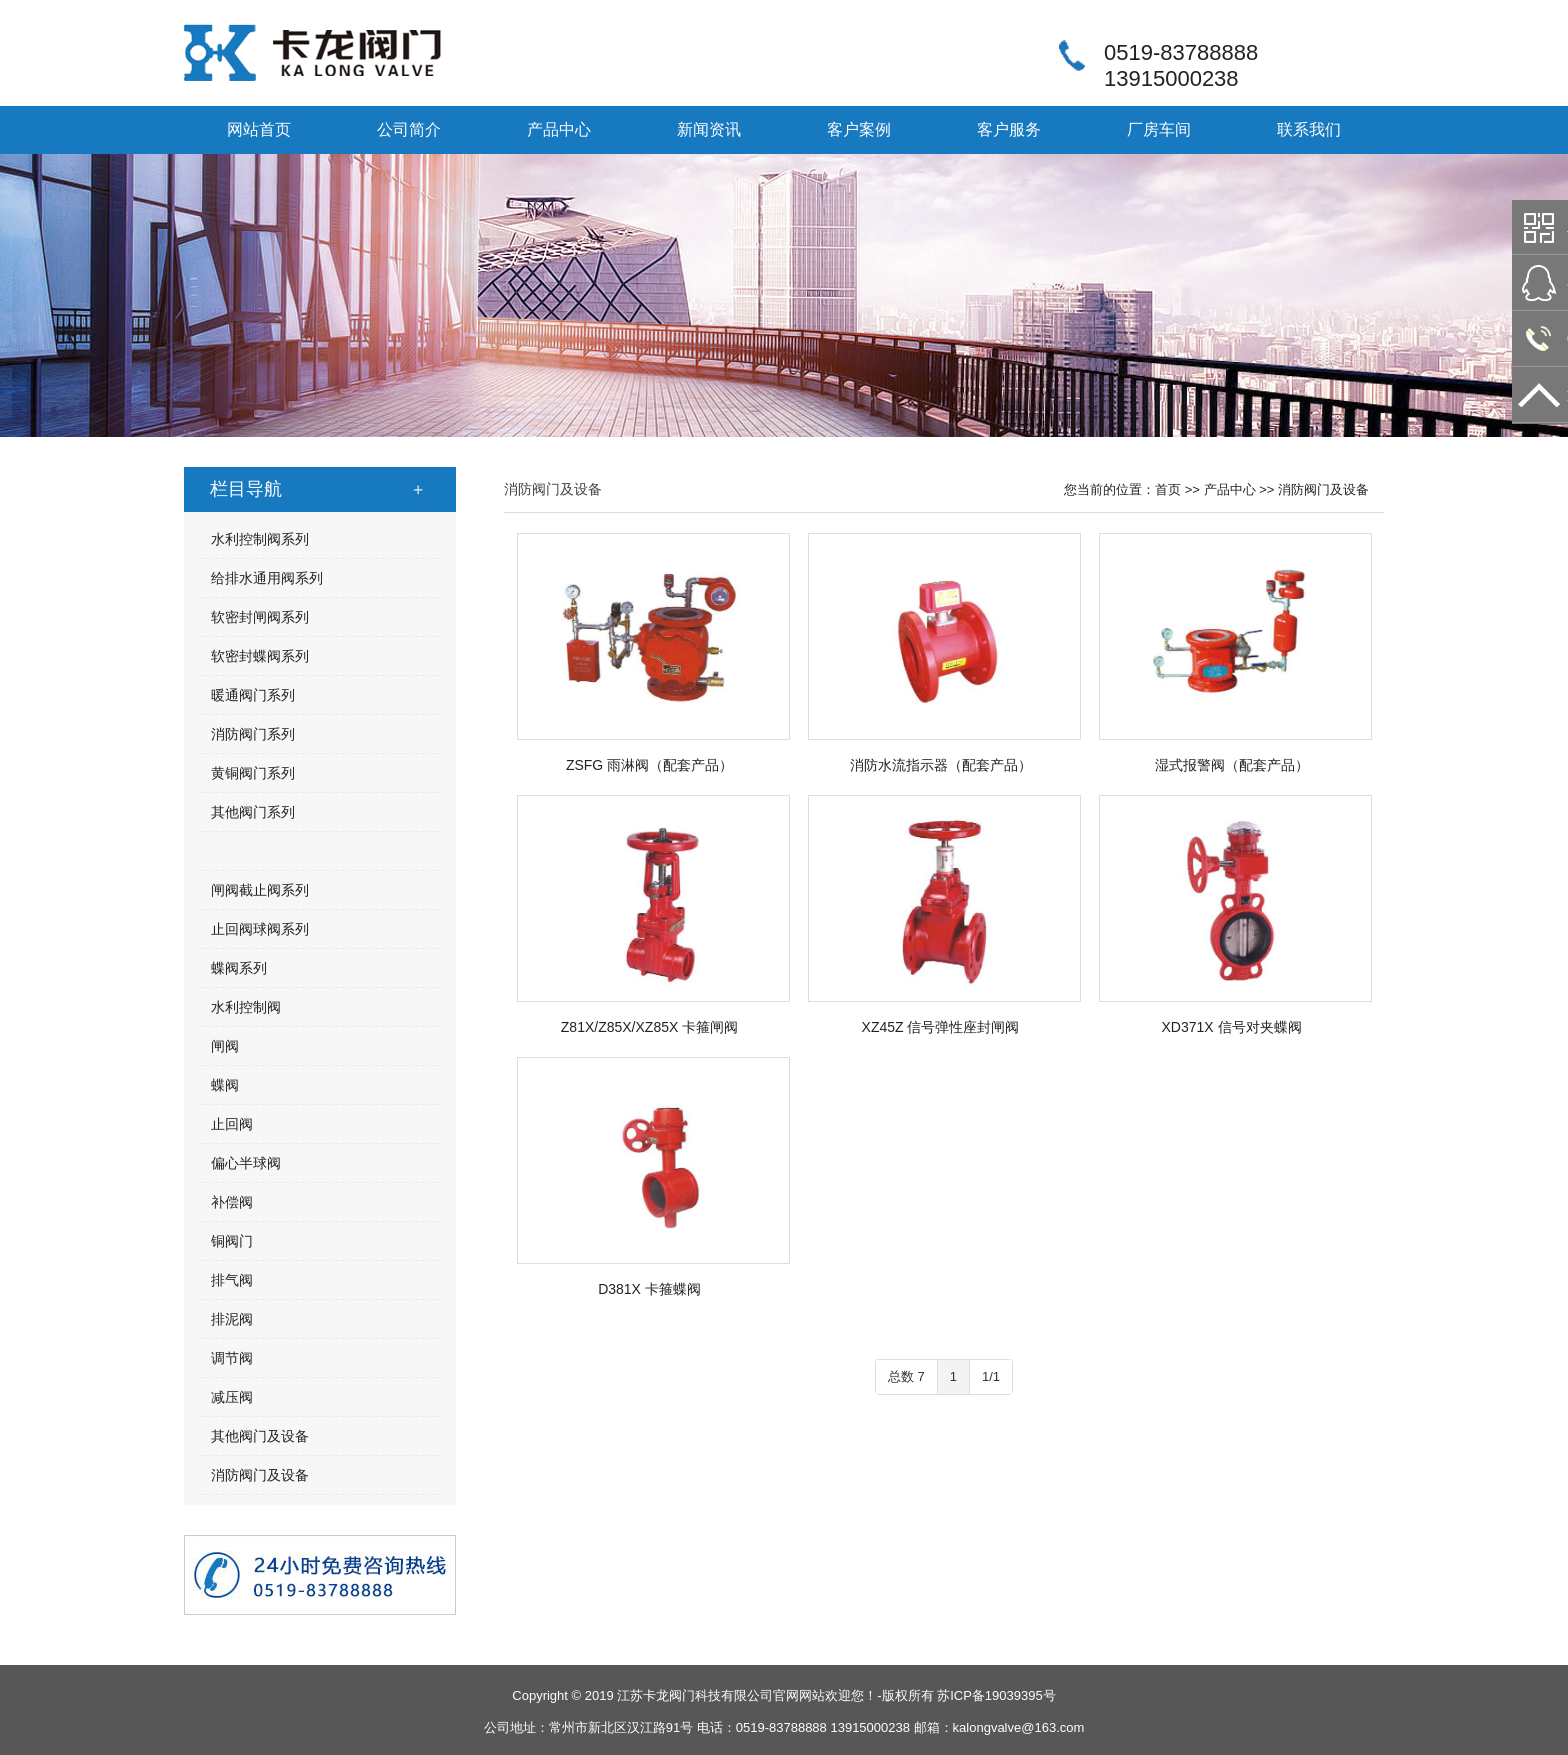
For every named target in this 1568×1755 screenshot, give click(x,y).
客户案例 (859, 129)
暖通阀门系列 (253, 695)
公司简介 (409, 129)
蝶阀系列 (239, 968)
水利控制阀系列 (260, 539)
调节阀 (232, 1358)
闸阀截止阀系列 (260, 890)
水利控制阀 (246, 1007)
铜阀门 (232, 1241)
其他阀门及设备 (260, 1436)
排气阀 (232, 1280)
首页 (1168, 489)
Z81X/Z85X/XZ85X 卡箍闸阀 (649, 1027)
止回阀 (232, 1124)
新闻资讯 (709, 129)
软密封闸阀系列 (260, 617)
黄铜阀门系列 (253, 773)
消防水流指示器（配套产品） (941, 765)
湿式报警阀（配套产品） (1232, 765)
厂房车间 (1159, 129)
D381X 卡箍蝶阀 (649, 1289)
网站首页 (259, 129)
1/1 (991, 1376)
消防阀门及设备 (260, 1475)
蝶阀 (225, 1085)
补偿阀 (232, 1202)
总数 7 (906, 1376)
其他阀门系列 (253, 812)
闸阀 (225, 1046)
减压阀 (232, 1397)
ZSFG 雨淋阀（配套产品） (649, 765)
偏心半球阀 (246, 1163)
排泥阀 (232, 1319)
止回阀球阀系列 (260, 929)
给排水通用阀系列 (267, 578)
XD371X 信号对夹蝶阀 (1231, 1027)
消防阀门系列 (253, 734)
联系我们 (1309, 129)
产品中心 (559, 129)
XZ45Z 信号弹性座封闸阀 (941, 1027)
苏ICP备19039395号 (996, 1695)
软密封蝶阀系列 (260, 656)
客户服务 (1009, 129)
